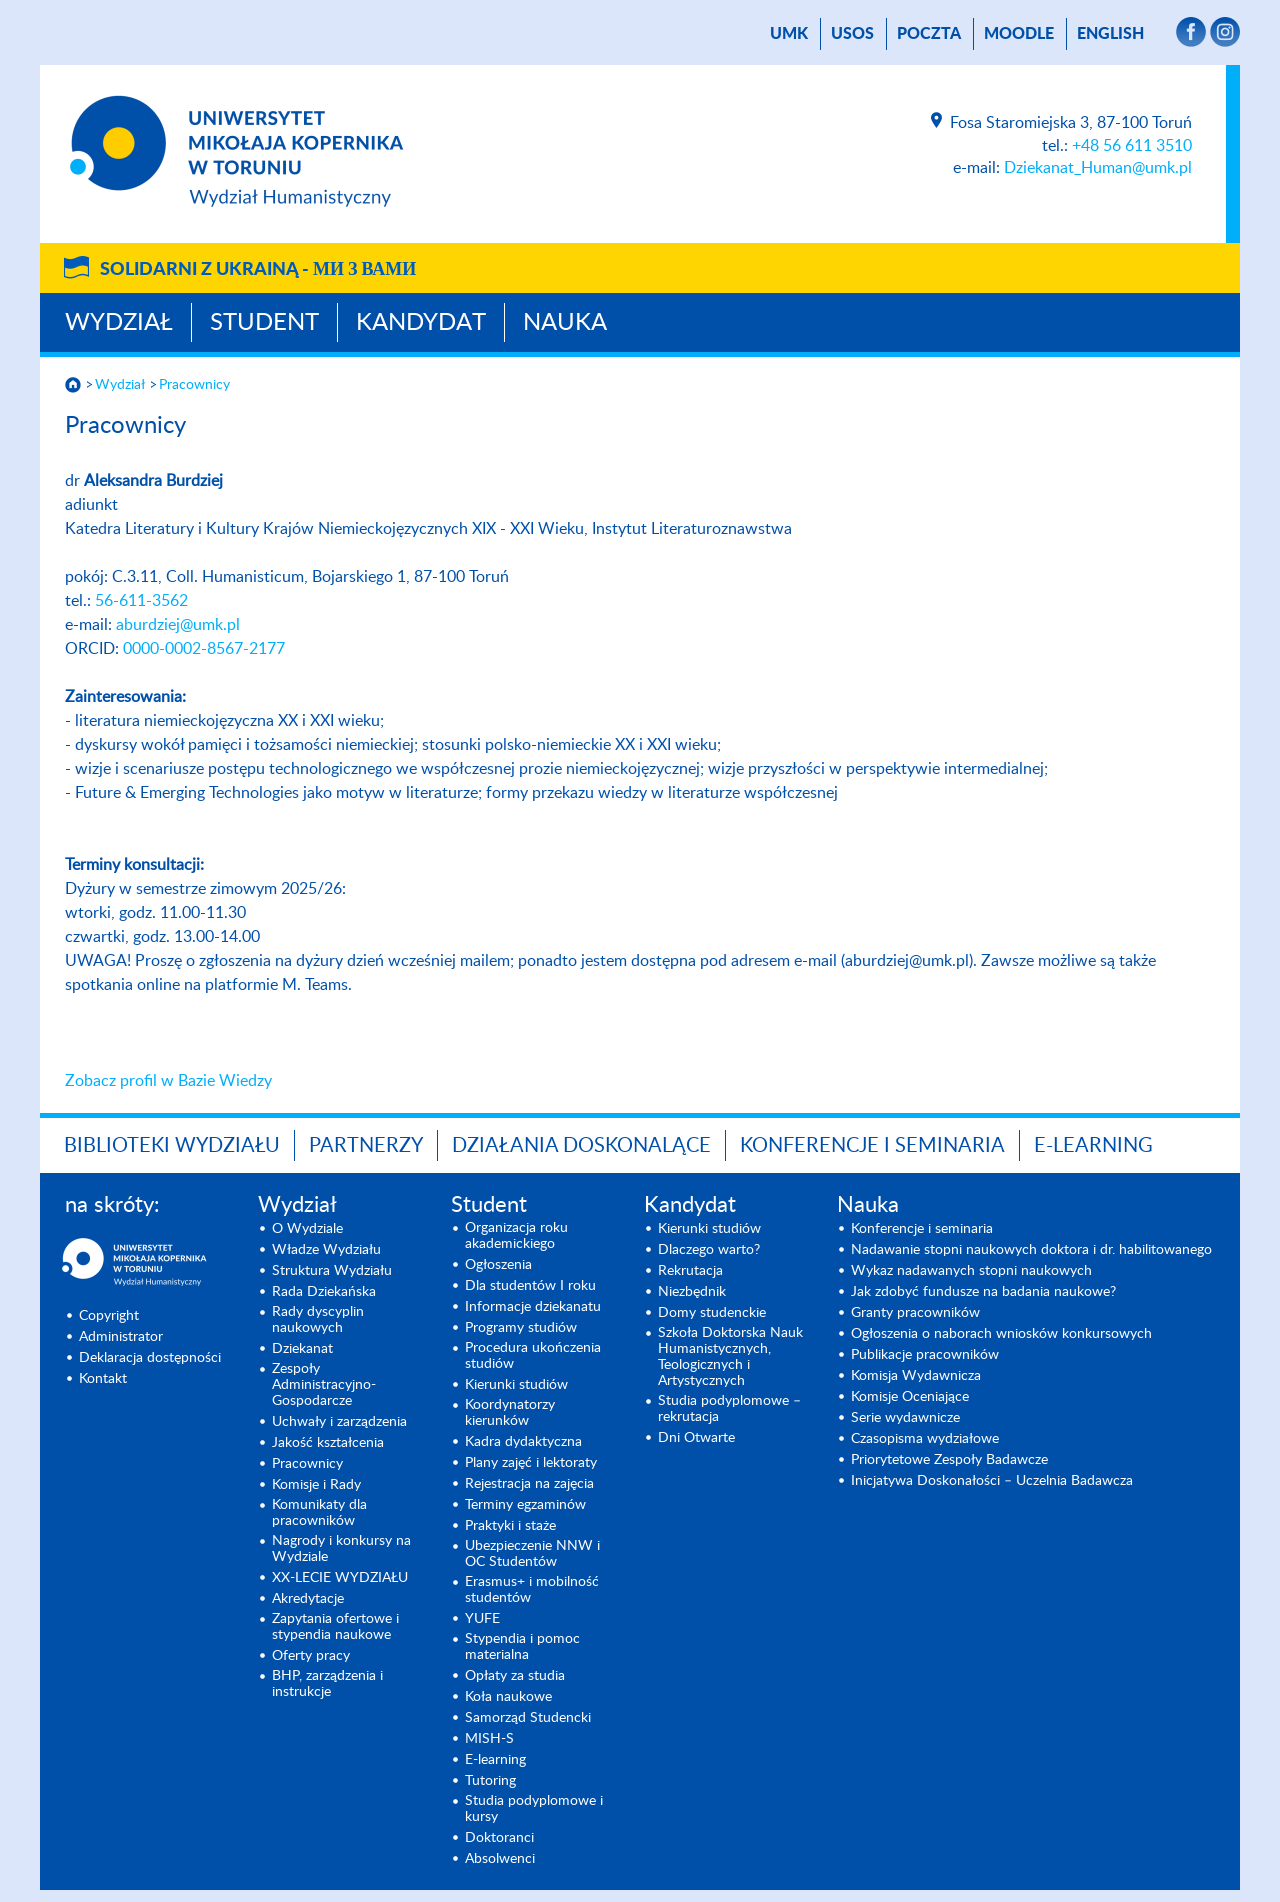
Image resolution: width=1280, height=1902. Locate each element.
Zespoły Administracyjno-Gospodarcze (324, 1385)
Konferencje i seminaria (922, 1229)
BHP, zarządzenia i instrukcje (327, 1684)
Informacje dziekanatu (533, 1307)
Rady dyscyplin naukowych (318, 1320)
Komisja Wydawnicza (916, 1376)
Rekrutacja (690, 1271)
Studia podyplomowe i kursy (534, 1809)
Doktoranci (499, 1838)
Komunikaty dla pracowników (319, 1513)
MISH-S (489, 1739)
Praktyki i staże (510, 1526)
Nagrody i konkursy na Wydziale (341, 1549)
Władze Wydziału (326, 1250)
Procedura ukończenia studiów (533, 1356)
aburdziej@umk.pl (178, 625)
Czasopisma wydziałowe (925, 1439)
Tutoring (490, 1781)
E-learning (495, 1760)
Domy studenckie (712, 1313)
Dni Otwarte (696, 1438)
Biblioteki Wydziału (172, 1146)
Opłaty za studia (515, 1676)
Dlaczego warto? (709, 1250)
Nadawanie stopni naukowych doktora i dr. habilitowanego (1031, 1250)
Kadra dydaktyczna (523, 1442)
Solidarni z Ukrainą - (258, 270)
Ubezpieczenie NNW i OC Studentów (532, 1554)
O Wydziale (307, 1229)
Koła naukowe (508, 1697)
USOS (852, 34)
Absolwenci (500, 1859)
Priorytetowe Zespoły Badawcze (949, 1460)
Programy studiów (521, 1328)
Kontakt (103, 1379)
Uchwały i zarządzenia (339, 1422)
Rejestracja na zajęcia (529, 1484)
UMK (789, 34)
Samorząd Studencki (528, 1718)
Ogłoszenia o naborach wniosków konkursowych (1001, 1334)
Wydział (119, 323)
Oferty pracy (311, 1656)
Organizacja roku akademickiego (516, 1236)
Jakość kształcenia (328, 1443)
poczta (929, 34)
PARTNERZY (366, 1146)
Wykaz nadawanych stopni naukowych (971, 1271)
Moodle (1019, 34)
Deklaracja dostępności (150, 1358)
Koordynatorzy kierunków (510, 1413)
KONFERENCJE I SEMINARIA (872, 1146)
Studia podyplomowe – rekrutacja (729, 1409)
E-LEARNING (1093, 1146)
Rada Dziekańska (324, 1292)
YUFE (482, 1619)
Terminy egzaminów (525, 1505)
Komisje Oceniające (910, 1397)
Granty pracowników (915, 1313)
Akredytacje (308, 1599)
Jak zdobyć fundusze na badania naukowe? (983, 1292)
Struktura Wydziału (332, 1271)
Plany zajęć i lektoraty (531, 1463)
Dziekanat (302, 1349)
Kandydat (421, 323)
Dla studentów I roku (530, 1286)
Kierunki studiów (516, 1385)
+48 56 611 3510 (1132, 146)
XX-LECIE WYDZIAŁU (340, 1578)
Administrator (121, 1337)
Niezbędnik (692, 1292)
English (1110, 34)
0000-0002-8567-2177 (204, 649)
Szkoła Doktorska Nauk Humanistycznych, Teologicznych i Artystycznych (730, 1357)
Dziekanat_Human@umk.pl (1098, 168)
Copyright (109, 1316)
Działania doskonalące (581, 1146)
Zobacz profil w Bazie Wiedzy (168, 1081)
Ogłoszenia (498, 1265)
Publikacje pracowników (925, 1355)
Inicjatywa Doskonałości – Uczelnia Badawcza (992, 1481)
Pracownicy (194, 385)
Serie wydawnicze (905, 1418)
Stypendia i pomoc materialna (522, 1647)
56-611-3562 (141, 601)
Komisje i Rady (316, 1485)
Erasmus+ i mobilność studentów (532, 1590)
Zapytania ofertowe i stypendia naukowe (335, 1627)
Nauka (565, 323)
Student (264, 323)
